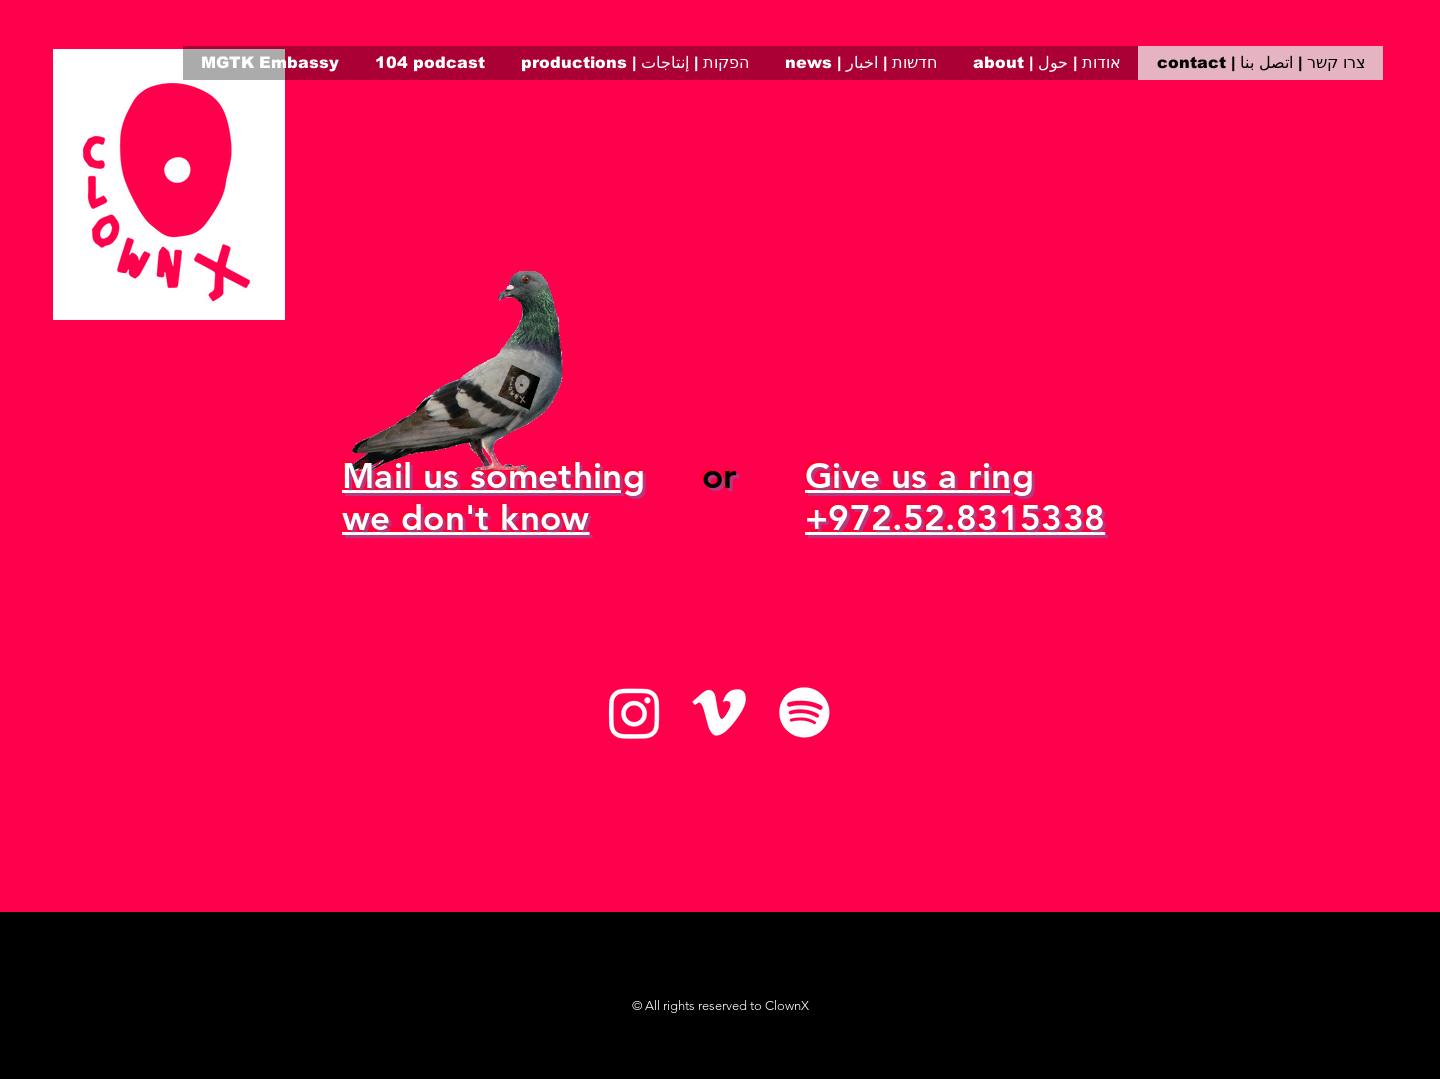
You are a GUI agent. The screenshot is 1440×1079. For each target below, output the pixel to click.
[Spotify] (804, 712)
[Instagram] (634, 712)
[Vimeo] (719, 712)
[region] (169, 184)
